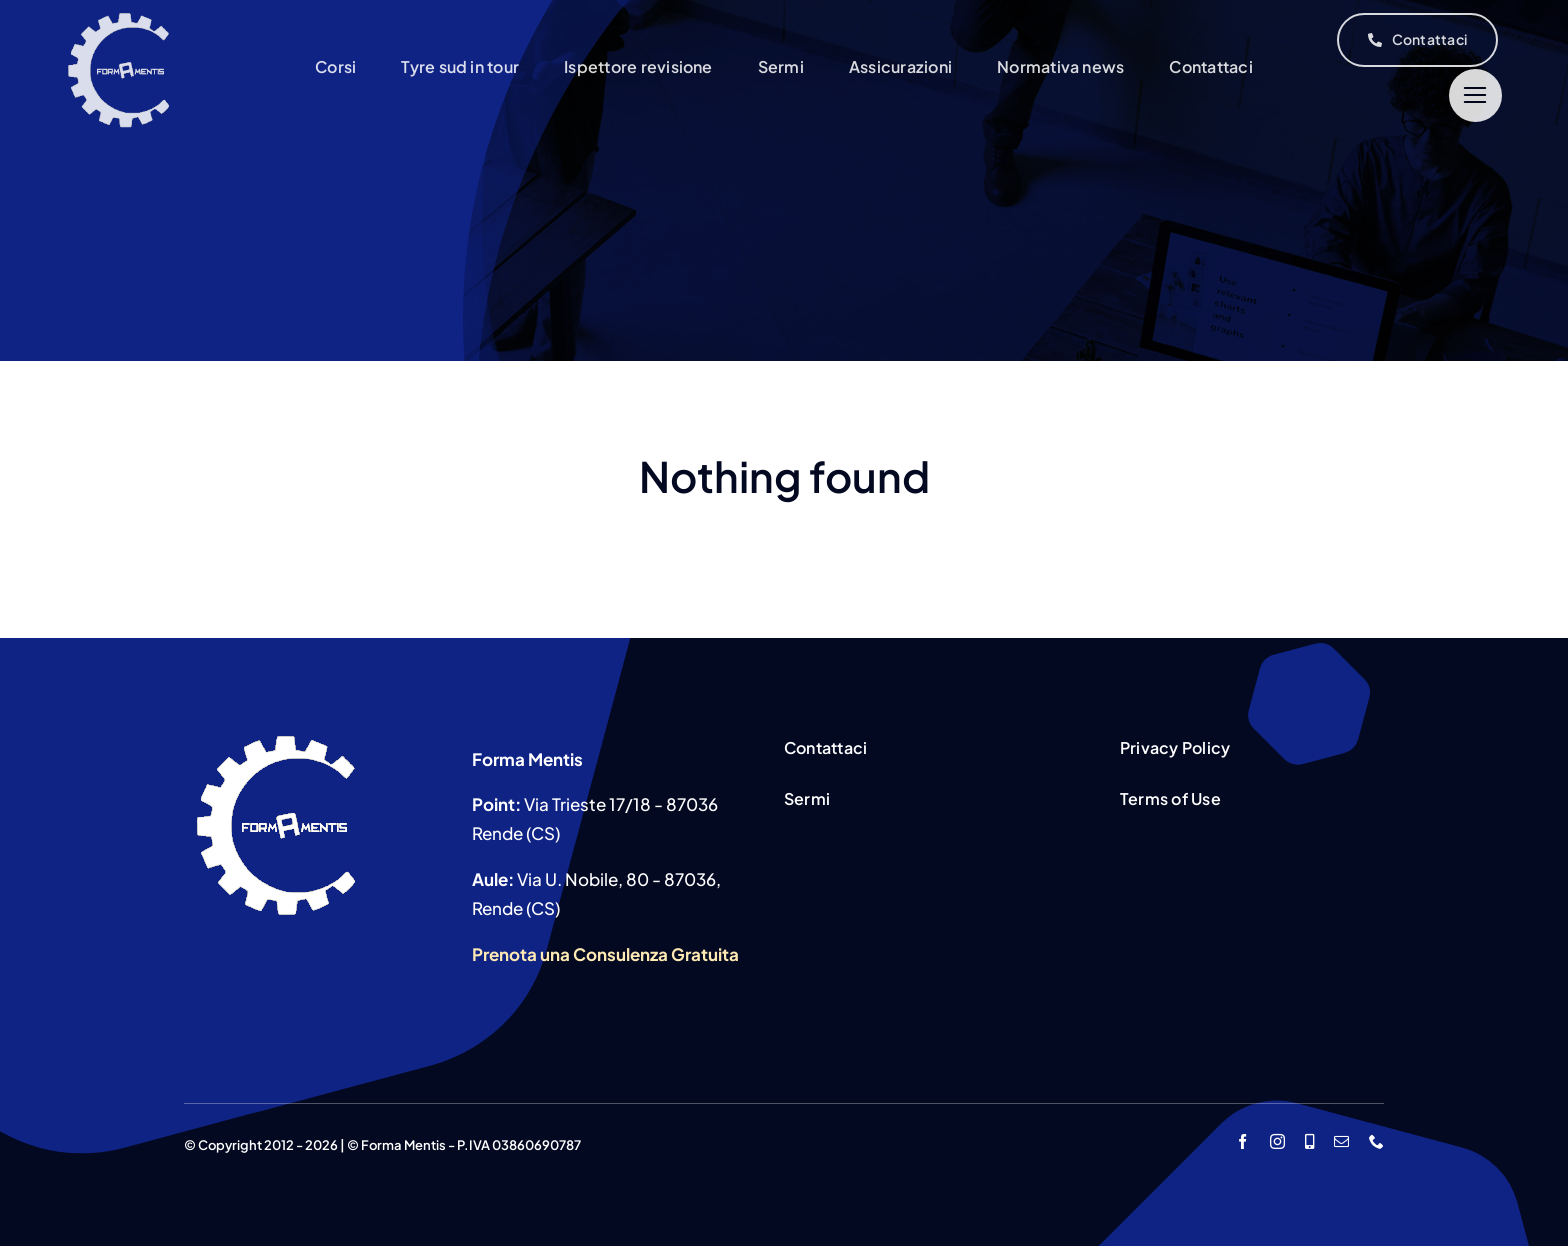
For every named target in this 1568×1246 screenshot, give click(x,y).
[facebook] (1242, 1141)
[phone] (1376, 1141)
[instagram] (1277, 1141)
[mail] (1341, 1141)
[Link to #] (1475, 95)
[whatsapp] (1309, 1141)
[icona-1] (120, 16)
